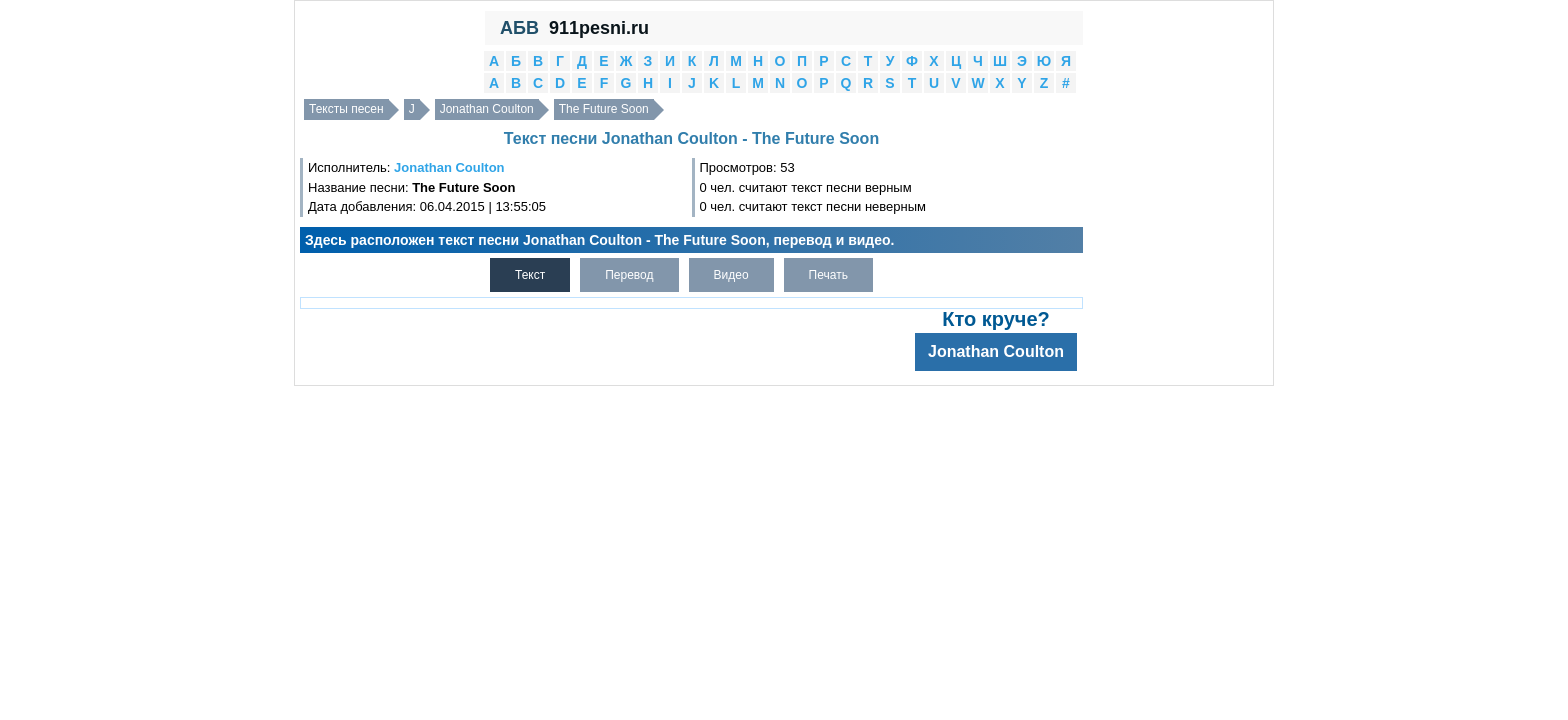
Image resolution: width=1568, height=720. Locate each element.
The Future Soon (604, 109)
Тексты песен (346, 109)
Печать (828, 275)
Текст (530, 275)
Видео (731, 275)
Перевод (629, 275)
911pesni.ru (599, 28)
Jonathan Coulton (487, 109)
